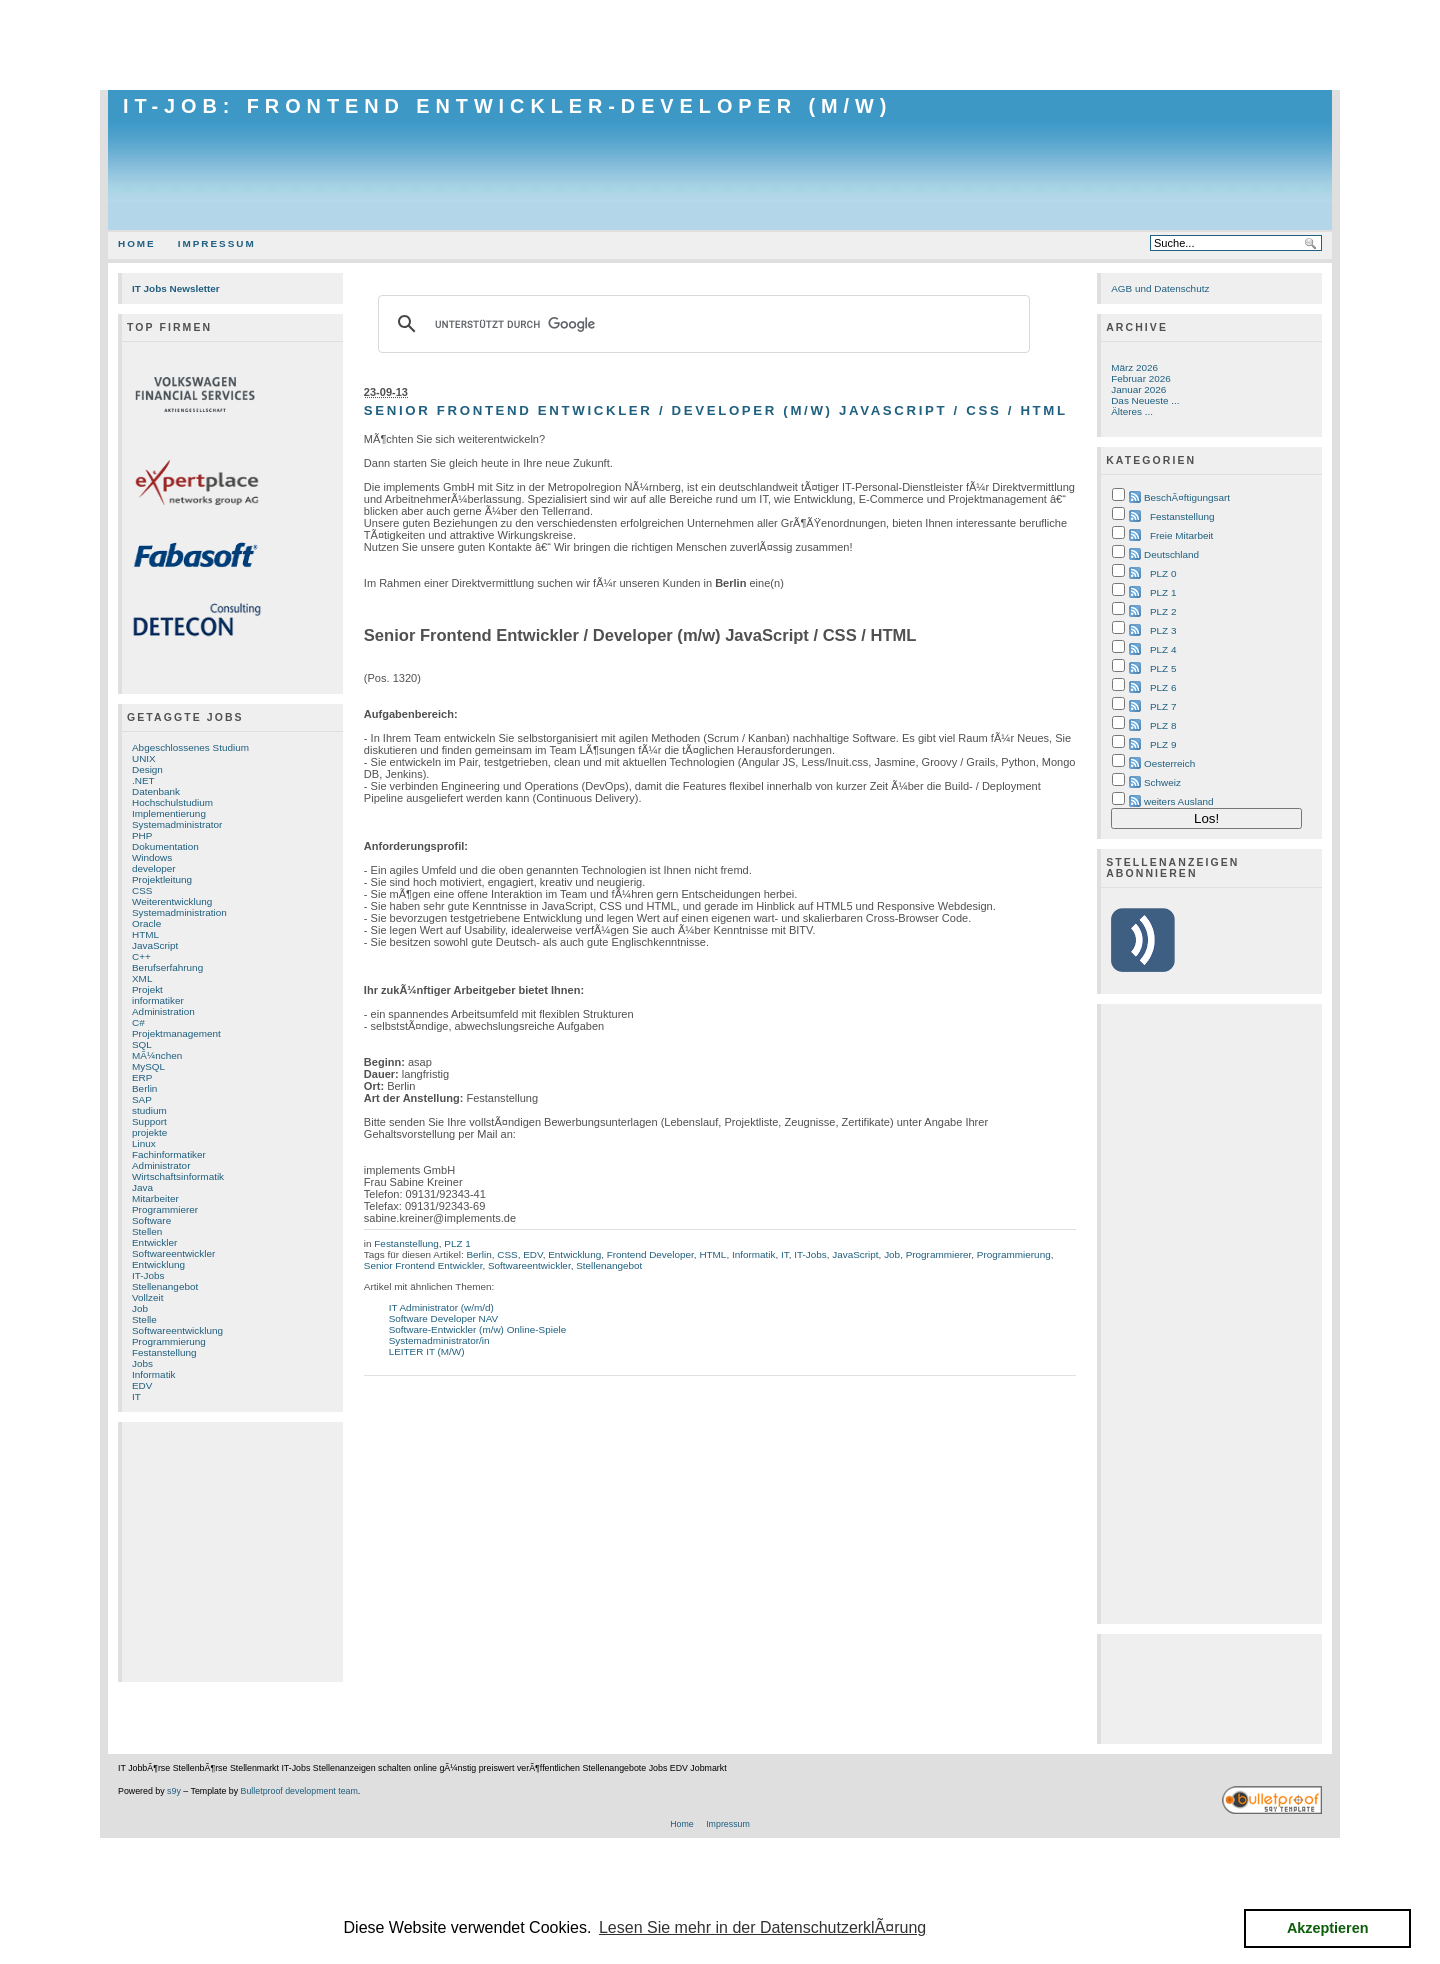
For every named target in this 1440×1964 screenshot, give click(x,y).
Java (142, 1187)
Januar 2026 (1138, 389)
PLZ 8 (1163, 725)
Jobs (142, 1363)
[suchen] (701, 324)
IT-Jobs (148, 1275)
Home (137, 243)
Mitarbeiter (155, 1198)
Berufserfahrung (167, 967)
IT (136, 1396)
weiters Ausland (1179, 801)
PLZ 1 (457, 1243)
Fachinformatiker (169, 1154)
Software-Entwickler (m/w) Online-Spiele (478, 1329)
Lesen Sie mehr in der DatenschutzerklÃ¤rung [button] (762, 1927)
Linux (144, 1143)
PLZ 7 (1163, 706)
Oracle (146, 923)
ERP (142, 1077)
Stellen (147, 1231)
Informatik (154, 1374)
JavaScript (155, 945)
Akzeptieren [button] (1328, 1928)
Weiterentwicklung (172, 901)
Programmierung (169, 1341)
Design (147, 769)
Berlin (144, 1088)
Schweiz (1162, 782)
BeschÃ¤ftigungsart (1187, 497)
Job (140, 1308)
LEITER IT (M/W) (427, 1351)
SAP (142, 1099)
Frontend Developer (650, 1254)
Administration (163, 1011)
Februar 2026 (1141, 378)
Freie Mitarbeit (1181, 535)
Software (151, 1220)
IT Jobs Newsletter (176, 288)
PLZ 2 (1163, 611)
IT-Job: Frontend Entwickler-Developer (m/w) (507, 106)
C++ (141, 956)
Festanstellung (164, 1352)
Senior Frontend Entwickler (423, 1265)
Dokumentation (165, 846)
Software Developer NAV (444, 1318)
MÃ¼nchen (157, 1055)
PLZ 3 (1163, 630)
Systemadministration (179, 912)
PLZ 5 (1163, 668)
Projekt (147, 989)
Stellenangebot (165, 1286)
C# (138, 1022)
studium (149, 1110)
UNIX (144, 758)
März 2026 (1134, 367)
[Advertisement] (720, 45)
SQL (142, 1044)
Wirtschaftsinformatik (178, 1176)
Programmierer (165, 1209)
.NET (143, 780)
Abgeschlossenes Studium (190, 747)
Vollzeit (147, 1297)
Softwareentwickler (173, 1253)
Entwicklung (158, 1264)
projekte (149, 1132)
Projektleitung (162, 879)
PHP (142, 835)
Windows (152, 857)
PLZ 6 (1163, 687)
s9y (174, 1791)
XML (142, 978)
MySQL (148, 1066)
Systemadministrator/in (439, 1340)
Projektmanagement (176, 1033)
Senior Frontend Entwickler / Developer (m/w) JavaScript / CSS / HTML (716, 410)
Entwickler (154, 1242)
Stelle (144, 1319)
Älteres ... (1132, 411)
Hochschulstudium (172, 802)
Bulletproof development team (299, 1791)
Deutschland (1171, 554)
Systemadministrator (177, 824)
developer (154, 868)
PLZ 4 (1163, 649)
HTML (145, 934)
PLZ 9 (1163, 744)
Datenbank (156, 791)
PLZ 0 (1163, 573)
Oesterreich (1169, 763)
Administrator (161, 1165)
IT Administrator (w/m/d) (441, 1307)
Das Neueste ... (1145, 400)
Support (149, 1121)
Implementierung (169, 813)
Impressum (217, 243)
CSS (142, 890)
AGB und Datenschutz (1160, 288)
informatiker (158, 1000)
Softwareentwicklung (177, 1330)
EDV (142, 1385)
